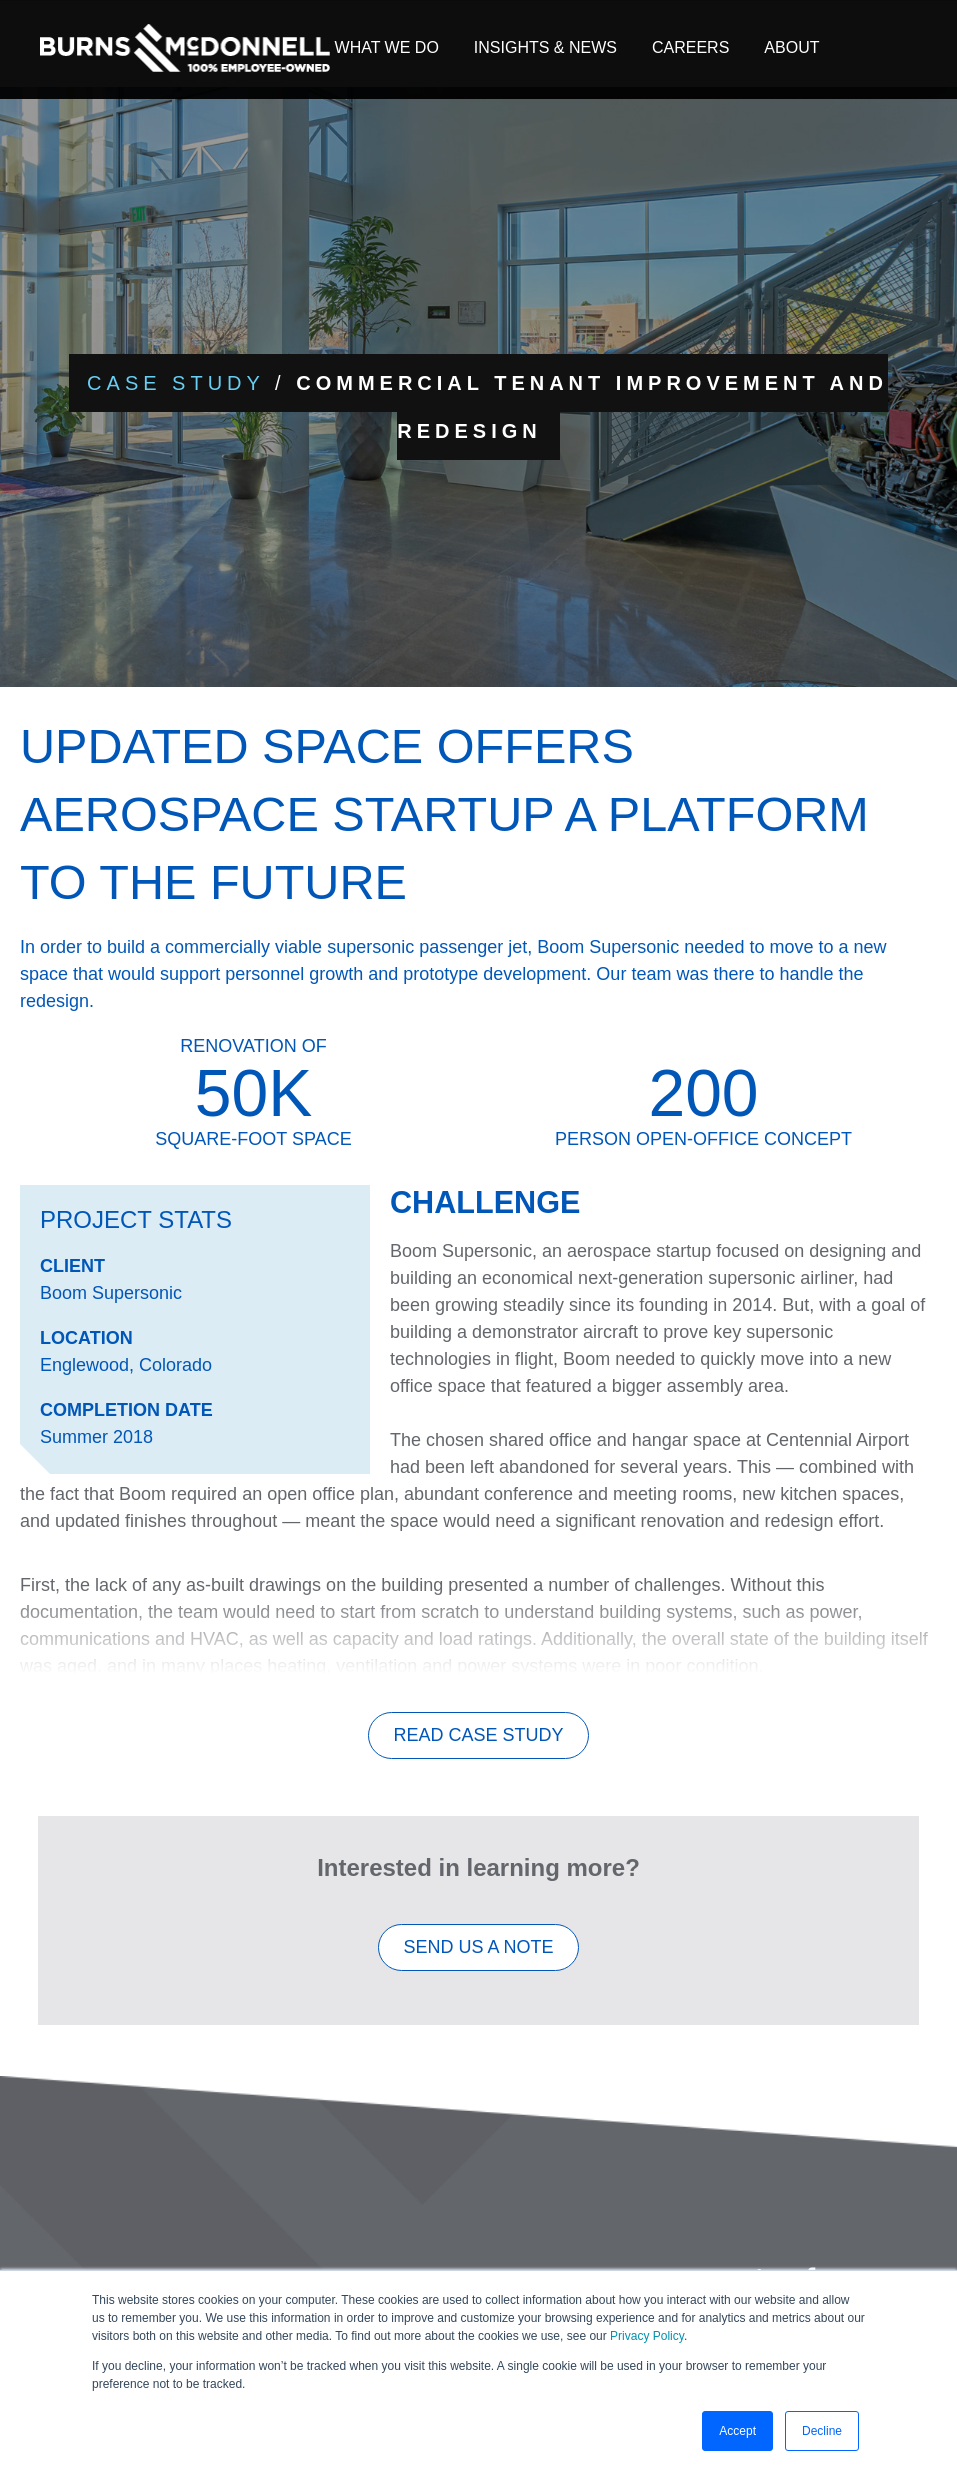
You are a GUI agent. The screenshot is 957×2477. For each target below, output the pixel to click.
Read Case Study (478, 1746)
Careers (690, 47)
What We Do (387, 47)
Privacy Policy (647, 2336)
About (791, 47)
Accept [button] (737, 2431)
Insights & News (545, 47)
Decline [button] (822, 2431)
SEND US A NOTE (478, 1958)
